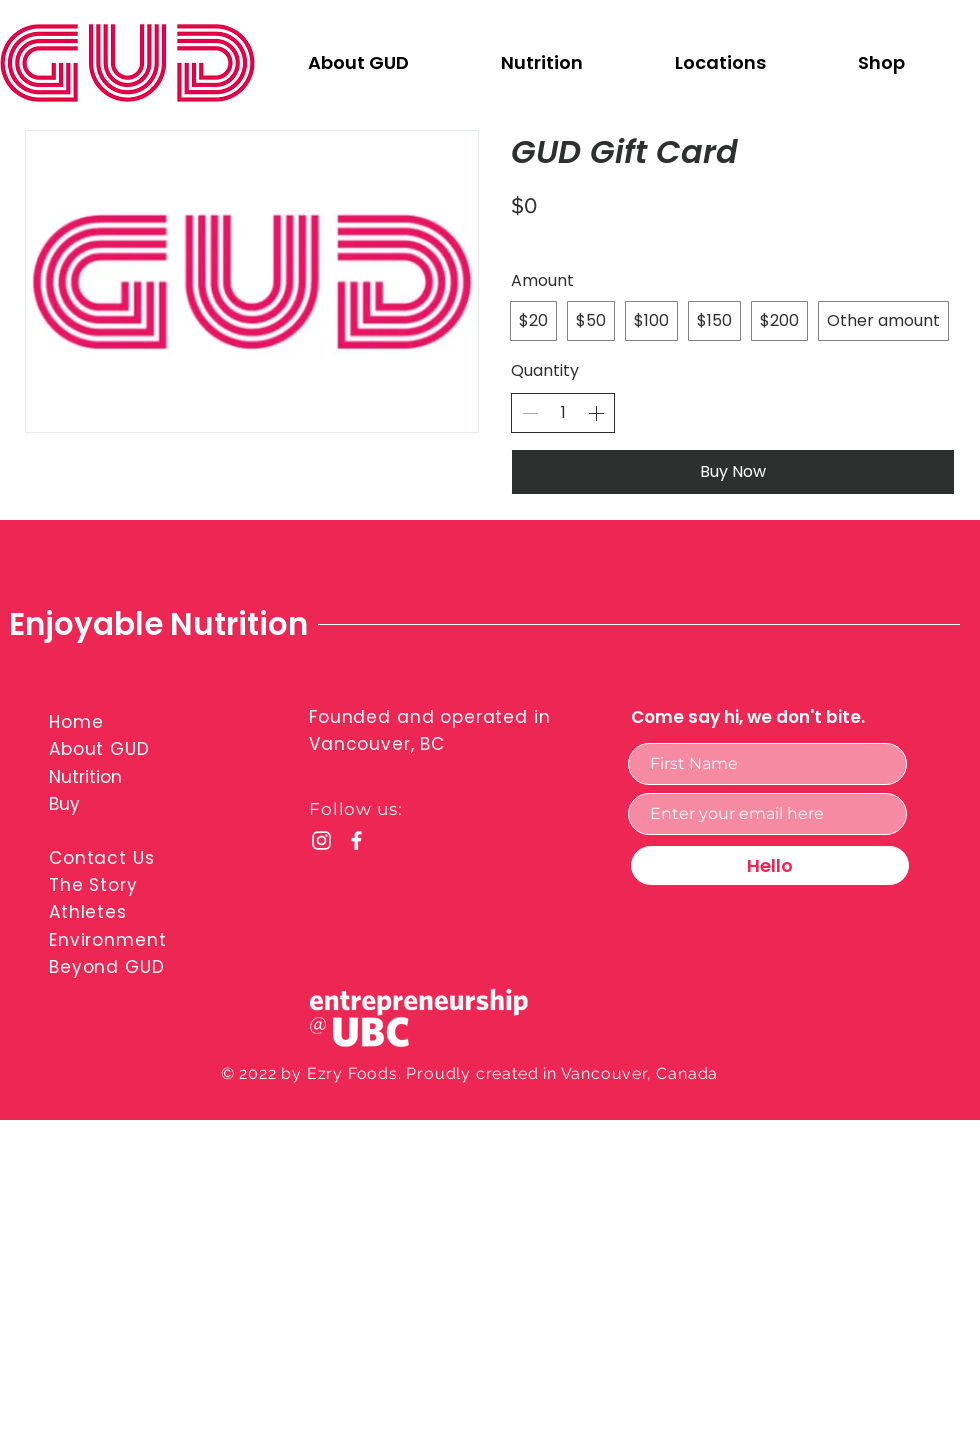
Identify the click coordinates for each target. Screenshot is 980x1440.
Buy (64, 804)
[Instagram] (321, 840)
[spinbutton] (563, 413)
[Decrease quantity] (530, 413)
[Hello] (770, 865)
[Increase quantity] (596, 413)
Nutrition (85, 777)
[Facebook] (356, 840)
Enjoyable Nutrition (158, 624)
